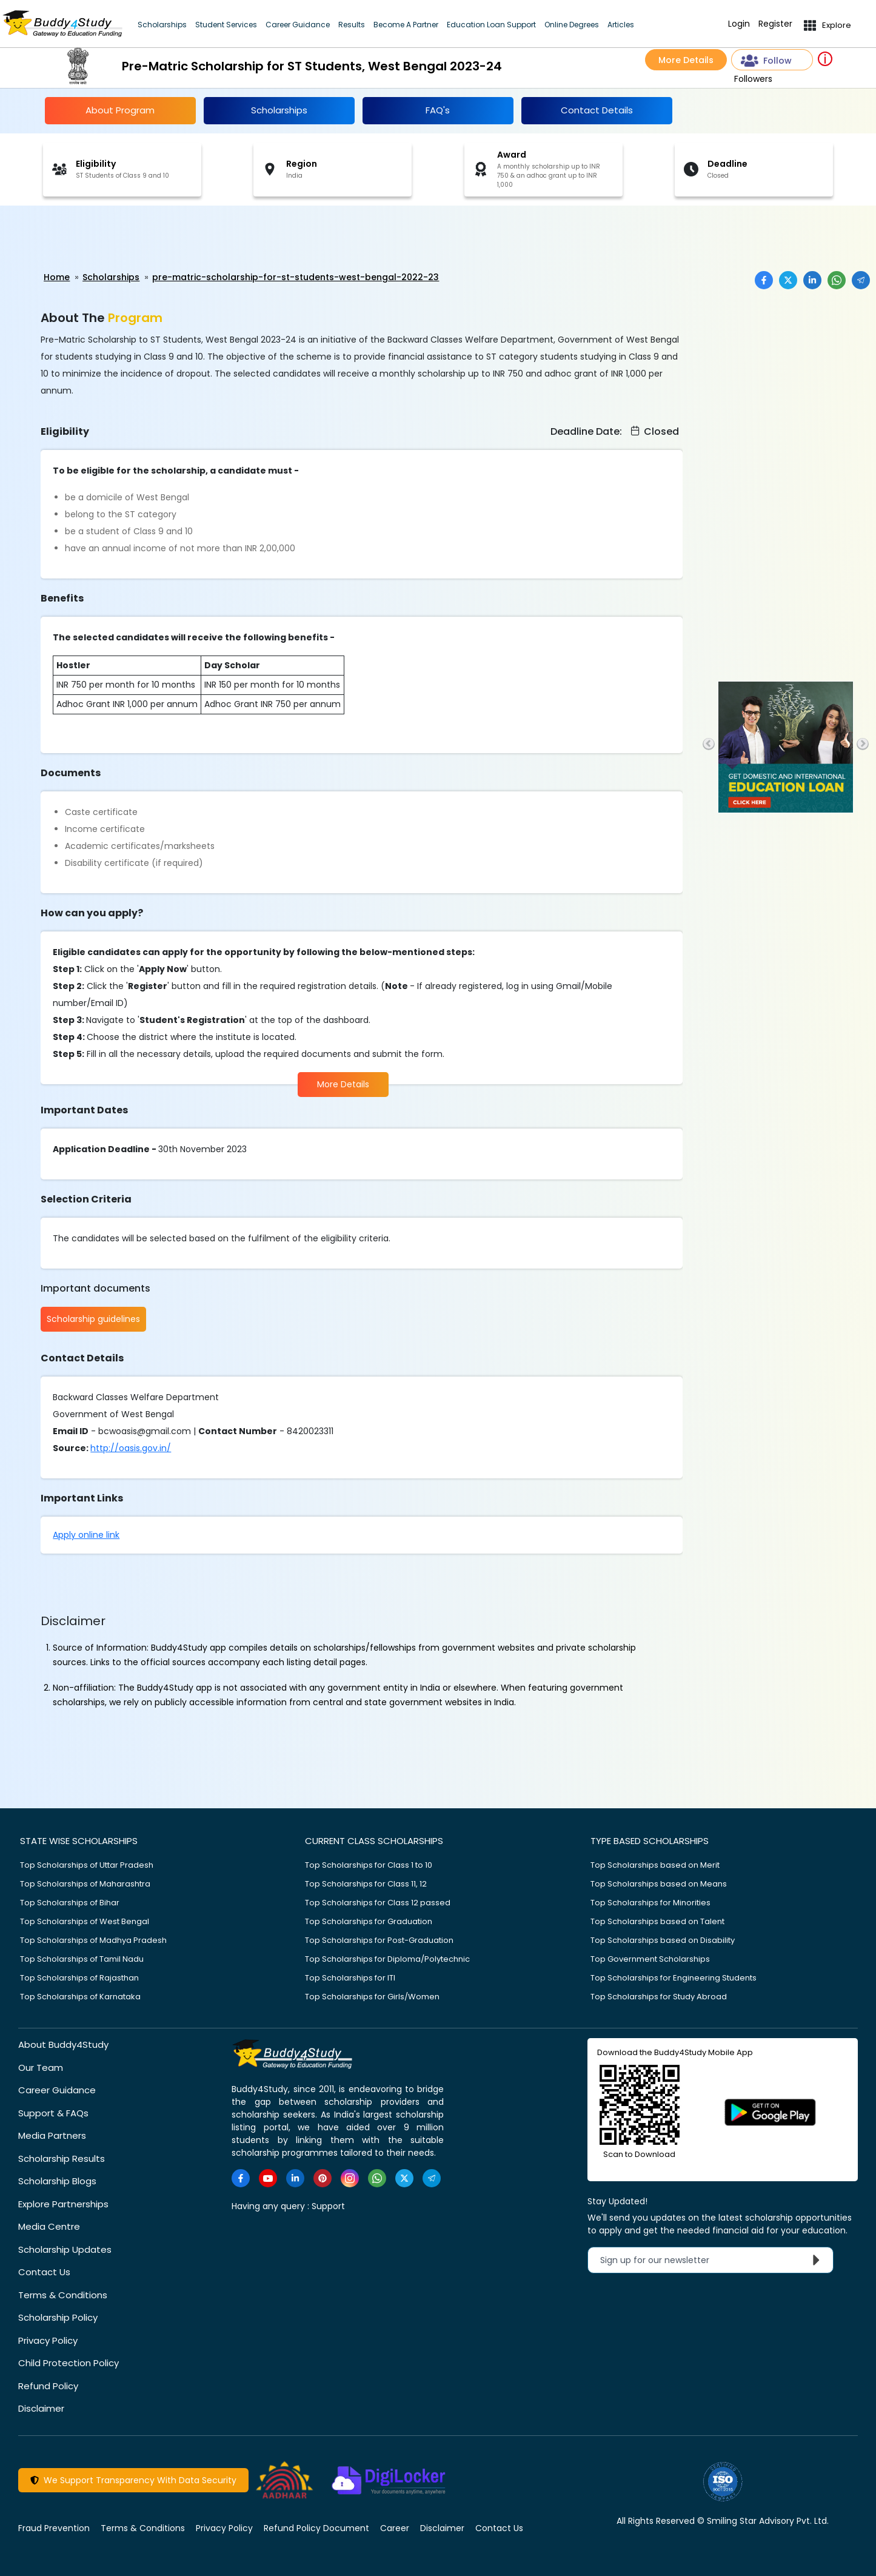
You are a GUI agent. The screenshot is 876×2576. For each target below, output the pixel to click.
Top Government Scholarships (650, 1958)
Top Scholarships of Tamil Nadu (82, 1958)
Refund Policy (48, 2385)
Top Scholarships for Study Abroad (658, 1996)
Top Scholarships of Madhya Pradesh (93, 1939)
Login (739, 24)
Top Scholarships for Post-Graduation (379, 1939)
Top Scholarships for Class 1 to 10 (368, 1864)
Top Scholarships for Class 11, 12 (366, 1883)
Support (328, 2205)
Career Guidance (298, 24)
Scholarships (162, 24)
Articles (620, 24)
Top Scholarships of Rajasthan (79, 1977)
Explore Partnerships (63, 2203)
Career (394, 2527)
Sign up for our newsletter (713, 2259)
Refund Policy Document (316, 2527)
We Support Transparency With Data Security (133, 2480)
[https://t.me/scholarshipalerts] (431, 2177)
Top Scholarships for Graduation (368, 1921)
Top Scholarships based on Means (658, 1883)
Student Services (226, 24)
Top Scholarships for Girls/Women (372, 1996)
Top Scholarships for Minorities (650, 1902)
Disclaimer (41, 2407)
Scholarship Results (61, 2158)
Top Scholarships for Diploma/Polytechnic (387, 1958)
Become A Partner (405, 24)
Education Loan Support (491, 24)
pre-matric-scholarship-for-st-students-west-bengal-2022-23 (295, 277)
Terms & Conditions (62, 2294)
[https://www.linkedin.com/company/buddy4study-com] (295, 2177)
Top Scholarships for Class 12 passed (377, 1902)
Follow (766, 61)
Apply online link (86, 1534)
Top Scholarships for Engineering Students (673, 1977)
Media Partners (52, 2134)
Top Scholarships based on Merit (655, 1864)
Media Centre (49, 2225)
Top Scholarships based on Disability (662, 1939)
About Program (120, 110)
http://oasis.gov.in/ (130, 1447)
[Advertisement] (94, 239)
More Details (686, 60)
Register (775, 24)
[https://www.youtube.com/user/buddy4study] (268, 2177)
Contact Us (44, 2271)
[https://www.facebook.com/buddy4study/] (240, 2177)
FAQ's (438, 110)
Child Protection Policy (68, 2362)
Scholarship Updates (65, 2248)
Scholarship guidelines (93, 1319)
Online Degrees (571, 24)
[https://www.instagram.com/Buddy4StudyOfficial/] (350, 2177)
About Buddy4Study (63, 2044)
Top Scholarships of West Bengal (84, 1921)
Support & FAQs (53, 2112)
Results (351, 24)
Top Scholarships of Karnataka (80, 1996)
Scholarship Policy (58, 2316)
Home (57, 277)
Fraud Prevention (54, 2527)
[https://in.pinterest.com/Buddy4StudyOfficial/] (322, 2177)
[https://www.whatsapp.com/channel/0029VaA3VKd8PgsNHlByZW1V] (377, 2177)
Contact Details (597, 110)
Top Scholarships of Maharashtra (85, 1883)
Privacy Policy (48, 2339)
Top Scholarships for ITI (350, 1977)
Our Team (40, 2067)
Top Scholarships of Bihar (69, 1902)
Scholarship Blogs (57, 2180)
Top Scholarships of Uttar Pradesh (86, 1864)
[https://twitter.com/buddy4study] (404, 2177)
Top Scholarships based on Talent (657, 1921)
